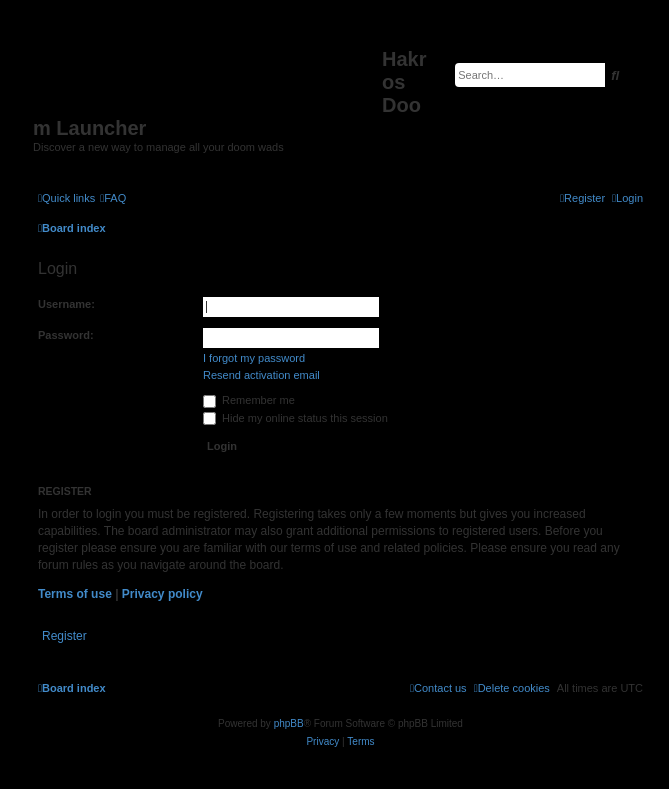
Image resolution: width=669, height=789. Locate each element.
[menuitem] (113, 198)
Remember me (249, 400)
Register (64, 636)
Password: (66, 335)
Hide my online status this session (295, 418)
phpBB (289, 723)
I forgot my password (254, 358)
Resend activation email (261, 375)
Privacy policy (162, 594)
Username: (66, 304)
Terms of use (75, 594)
